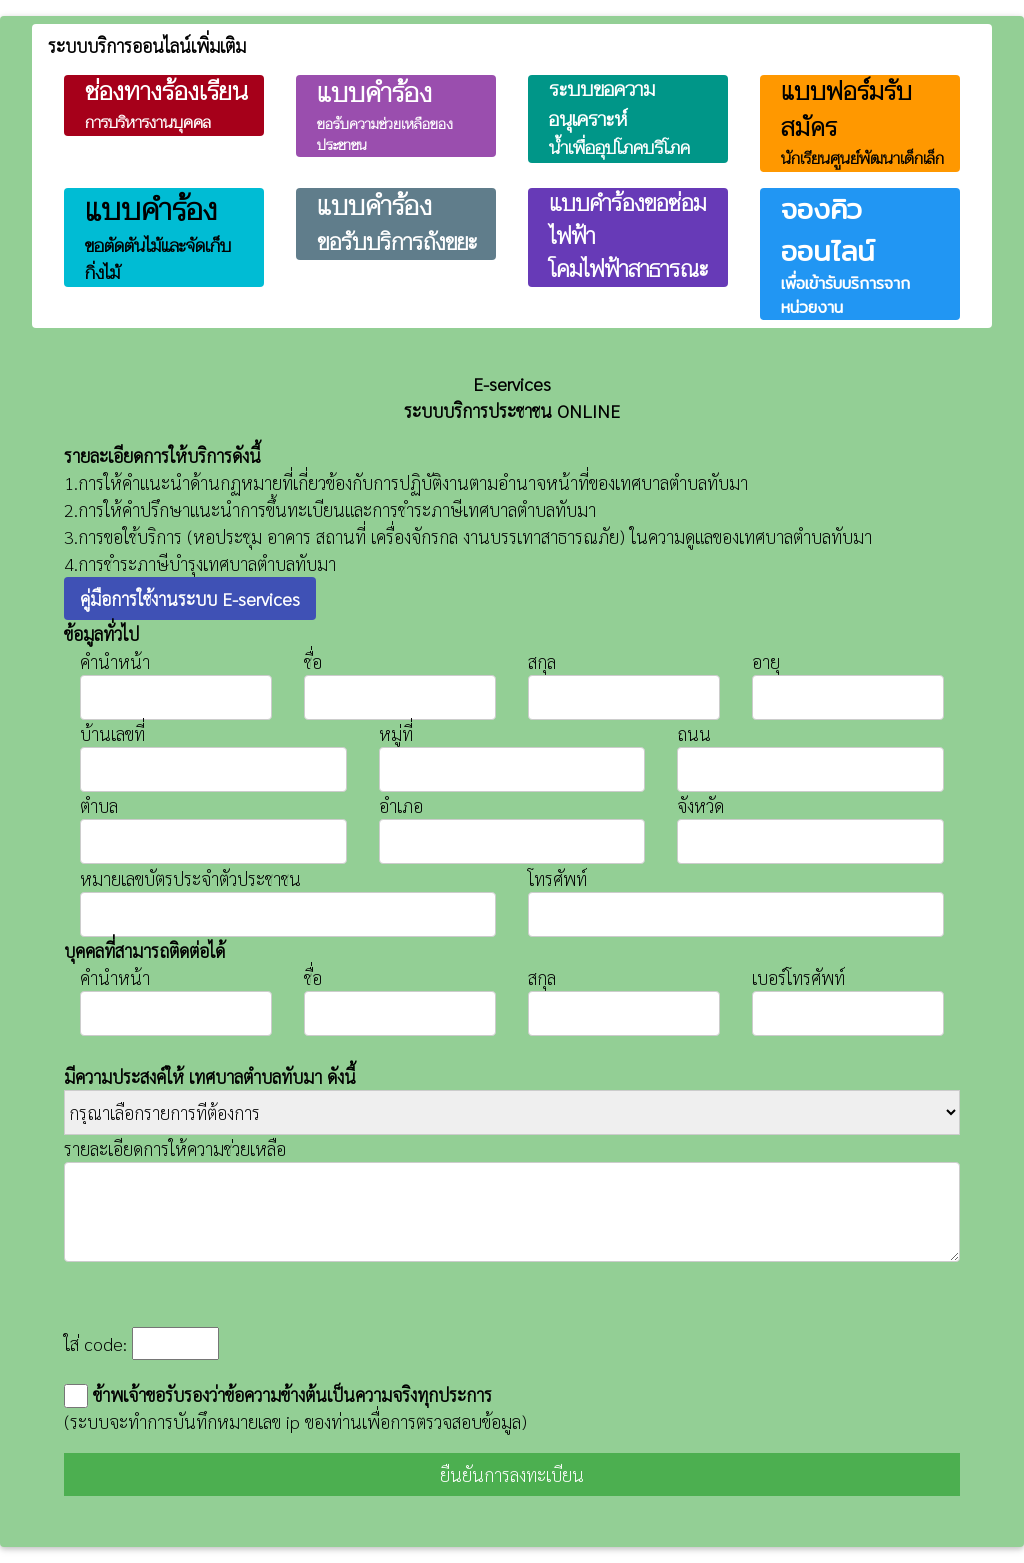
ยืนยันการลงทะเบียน (512, 1474)
